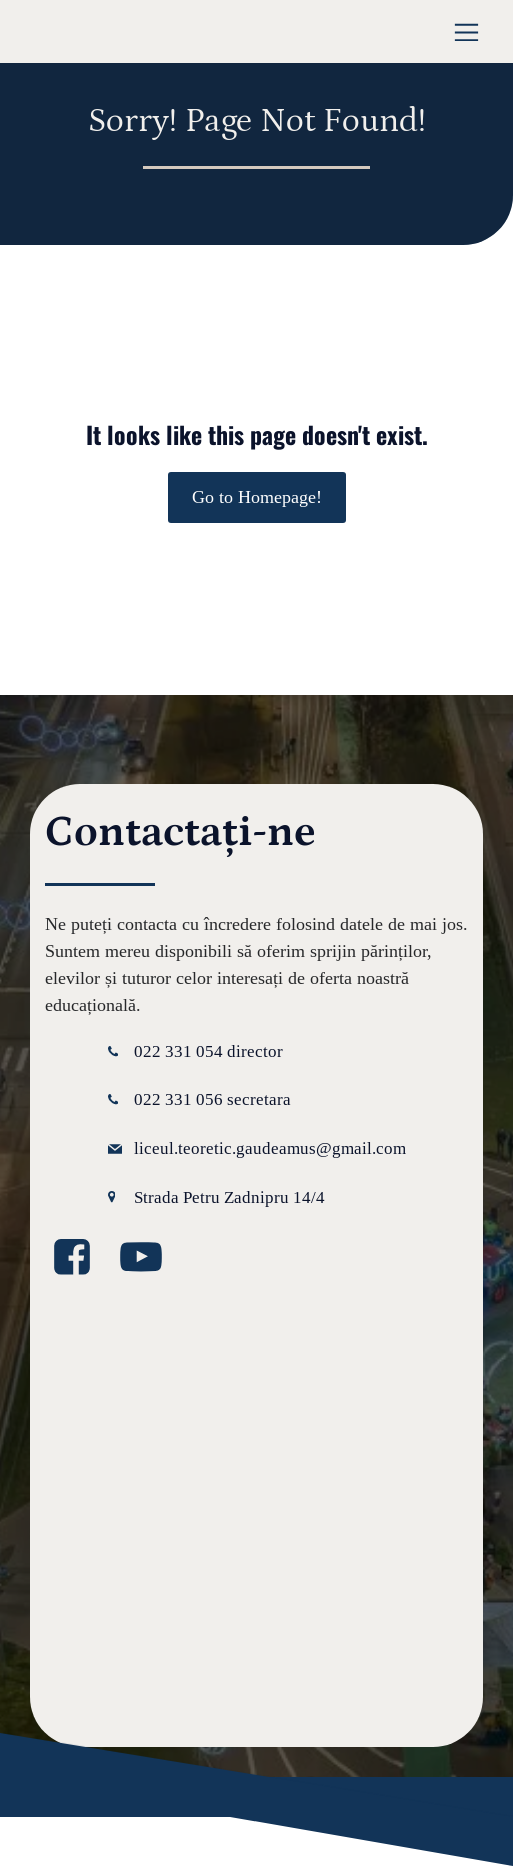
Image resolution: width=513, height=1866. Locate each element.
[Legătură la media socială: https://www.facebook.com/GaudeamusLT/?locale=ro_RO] (79, 1258)
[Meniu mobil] (466, 31)
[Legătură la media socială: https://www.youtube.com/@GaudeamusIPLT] (148, 1258)
